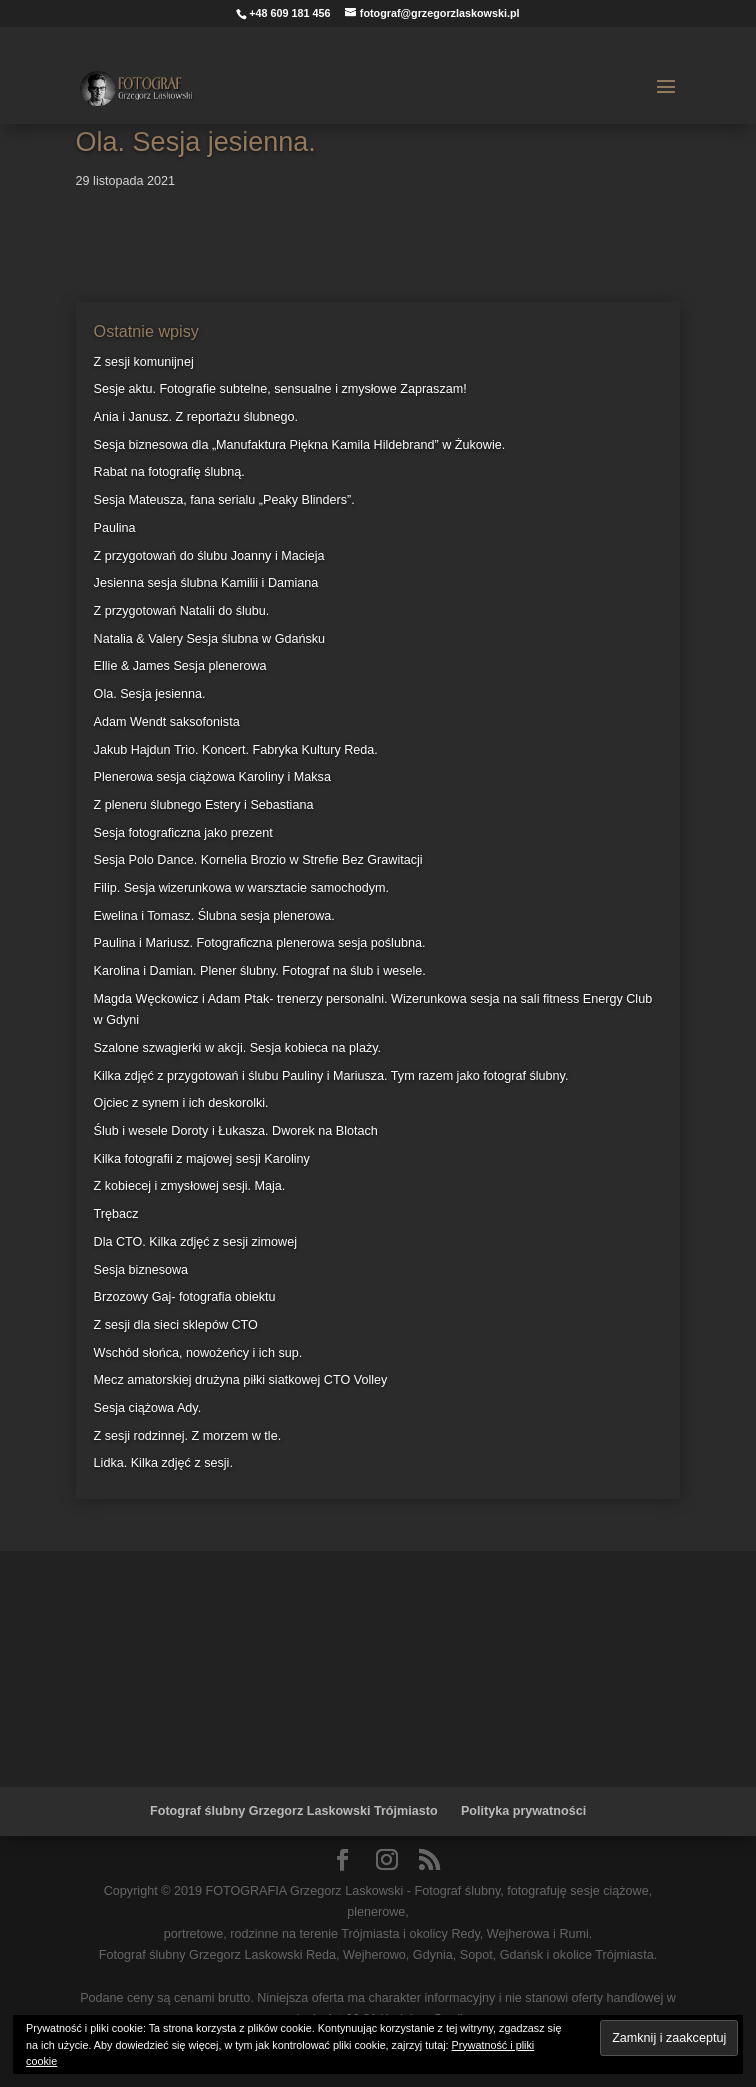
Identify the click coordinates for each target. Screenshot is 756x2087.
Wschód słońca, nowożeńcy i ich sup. (198, 1353)
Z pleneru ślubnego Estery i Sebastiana (204, 805)
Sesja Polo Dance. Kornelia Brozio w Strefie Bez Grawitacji (258, 860)
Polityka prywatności (523, 1811)
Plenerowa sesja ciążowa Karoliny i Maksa (212, 777)
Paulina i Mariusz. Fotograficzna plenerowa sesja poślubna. (260, 943)
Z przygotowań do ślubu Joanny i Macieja (209, 556)
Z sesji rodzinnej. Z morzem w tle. (188, 1436)
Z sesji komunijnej (144, 362)
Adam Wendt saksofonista (167, 722)
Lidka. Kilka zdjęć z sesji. (163, 1463)
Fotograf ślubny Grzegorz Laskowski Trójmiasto (294, 1811)
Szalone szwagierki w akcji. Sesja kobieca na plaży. (237, 1048)
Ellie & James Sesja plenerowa (180, 666)
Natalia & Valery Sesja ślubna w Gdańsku (209, 639)
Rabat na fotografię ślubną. (169, 472)
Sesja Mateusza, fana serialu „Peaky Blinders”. (224, 500)
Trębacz (116, 1214)
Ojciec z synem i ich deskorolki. (181, 1103)
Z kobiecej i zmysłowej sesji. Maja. (190, 1186)
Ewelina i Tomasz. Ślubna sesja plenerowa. (214, 916)
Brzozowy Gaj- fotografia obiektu (185, 1297)
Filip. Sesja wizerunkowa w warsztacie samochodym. (241, 888)
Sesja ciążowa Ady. (148, 1408)
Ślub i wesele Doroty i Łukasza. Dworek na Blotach (236, 1131)
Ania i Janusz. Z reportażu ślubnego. (196, 417)
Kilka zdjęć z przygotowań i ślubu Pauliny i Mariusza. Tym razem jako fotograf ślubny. (331, 1076)
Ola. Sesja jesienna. (150, 694)
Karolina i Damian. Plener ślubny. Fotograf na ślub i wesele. (260, 971)
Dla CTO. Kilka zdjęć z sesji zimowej (195, 1242)
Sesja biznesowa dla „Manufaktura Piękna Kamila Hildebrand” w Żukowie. (300, 445)
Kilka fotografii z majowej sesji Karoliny (202, 1159)
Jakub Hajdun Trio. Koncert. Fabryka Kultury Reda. (236, 750)
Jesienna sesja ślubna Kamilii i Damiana (206, 583)
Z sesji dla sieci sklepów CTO (176, 1325)
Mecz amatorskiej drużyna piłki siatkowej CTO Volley (241, 1380)
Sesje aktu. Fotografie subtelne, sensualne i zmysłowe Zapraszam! (280, 389)
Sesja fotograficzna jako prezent (183, 833)
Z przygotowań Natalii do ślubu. (182, 611)
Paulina (115, 528)
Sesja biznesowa (141, 1270)
